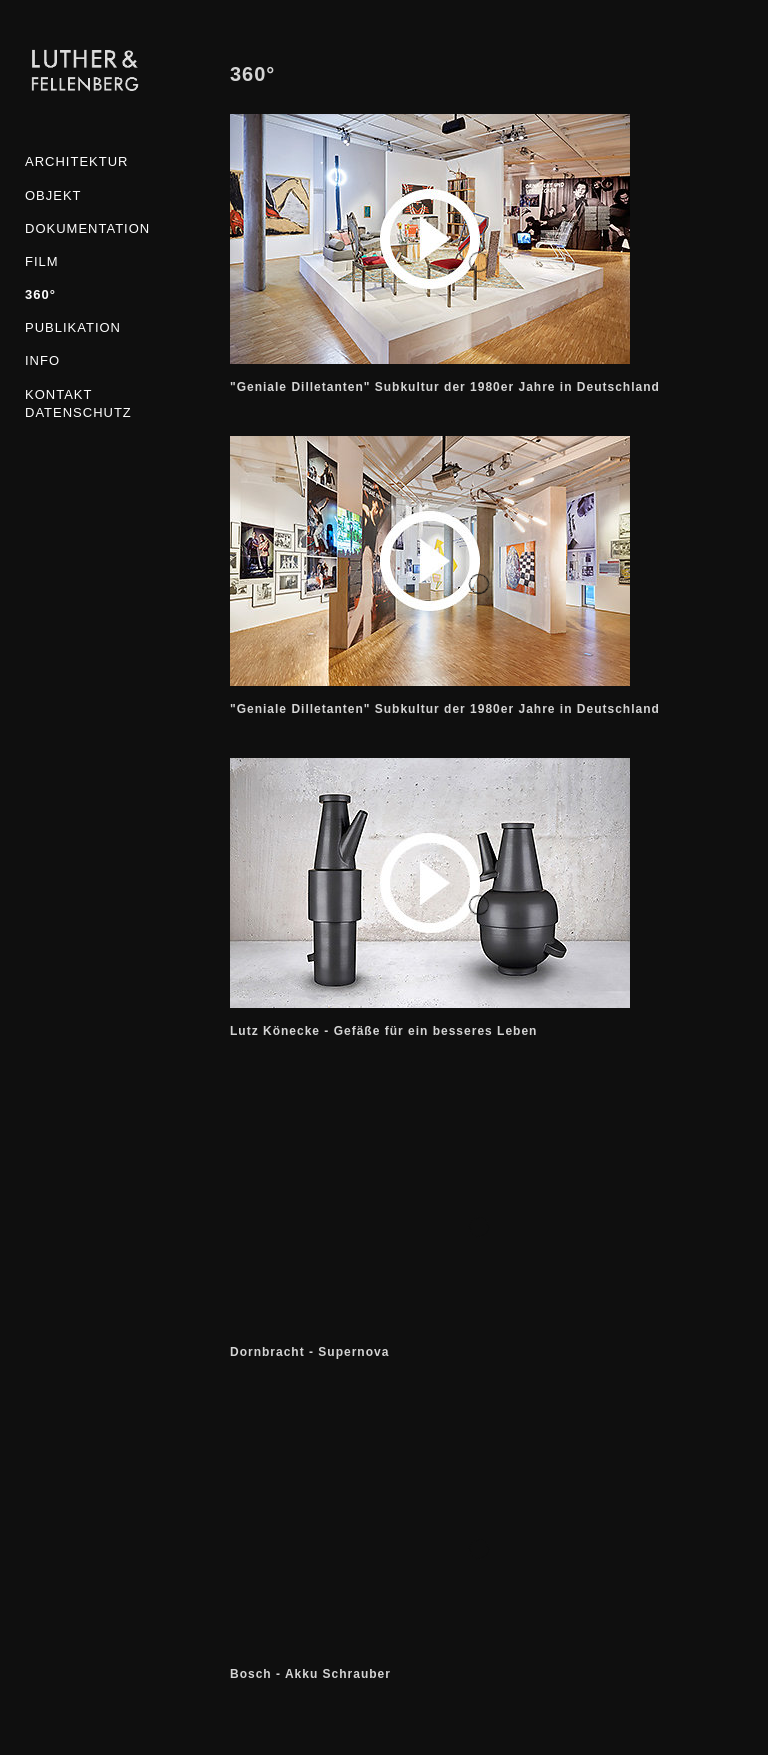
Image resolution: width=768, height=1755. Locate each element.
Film (42, 261)
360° (40, 294)
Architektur (76, 161)
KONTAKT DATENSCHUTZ (78, 403)
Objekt (53, 195)
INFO (42, 360)
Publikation (73, 327)
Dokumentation (85, 228)
